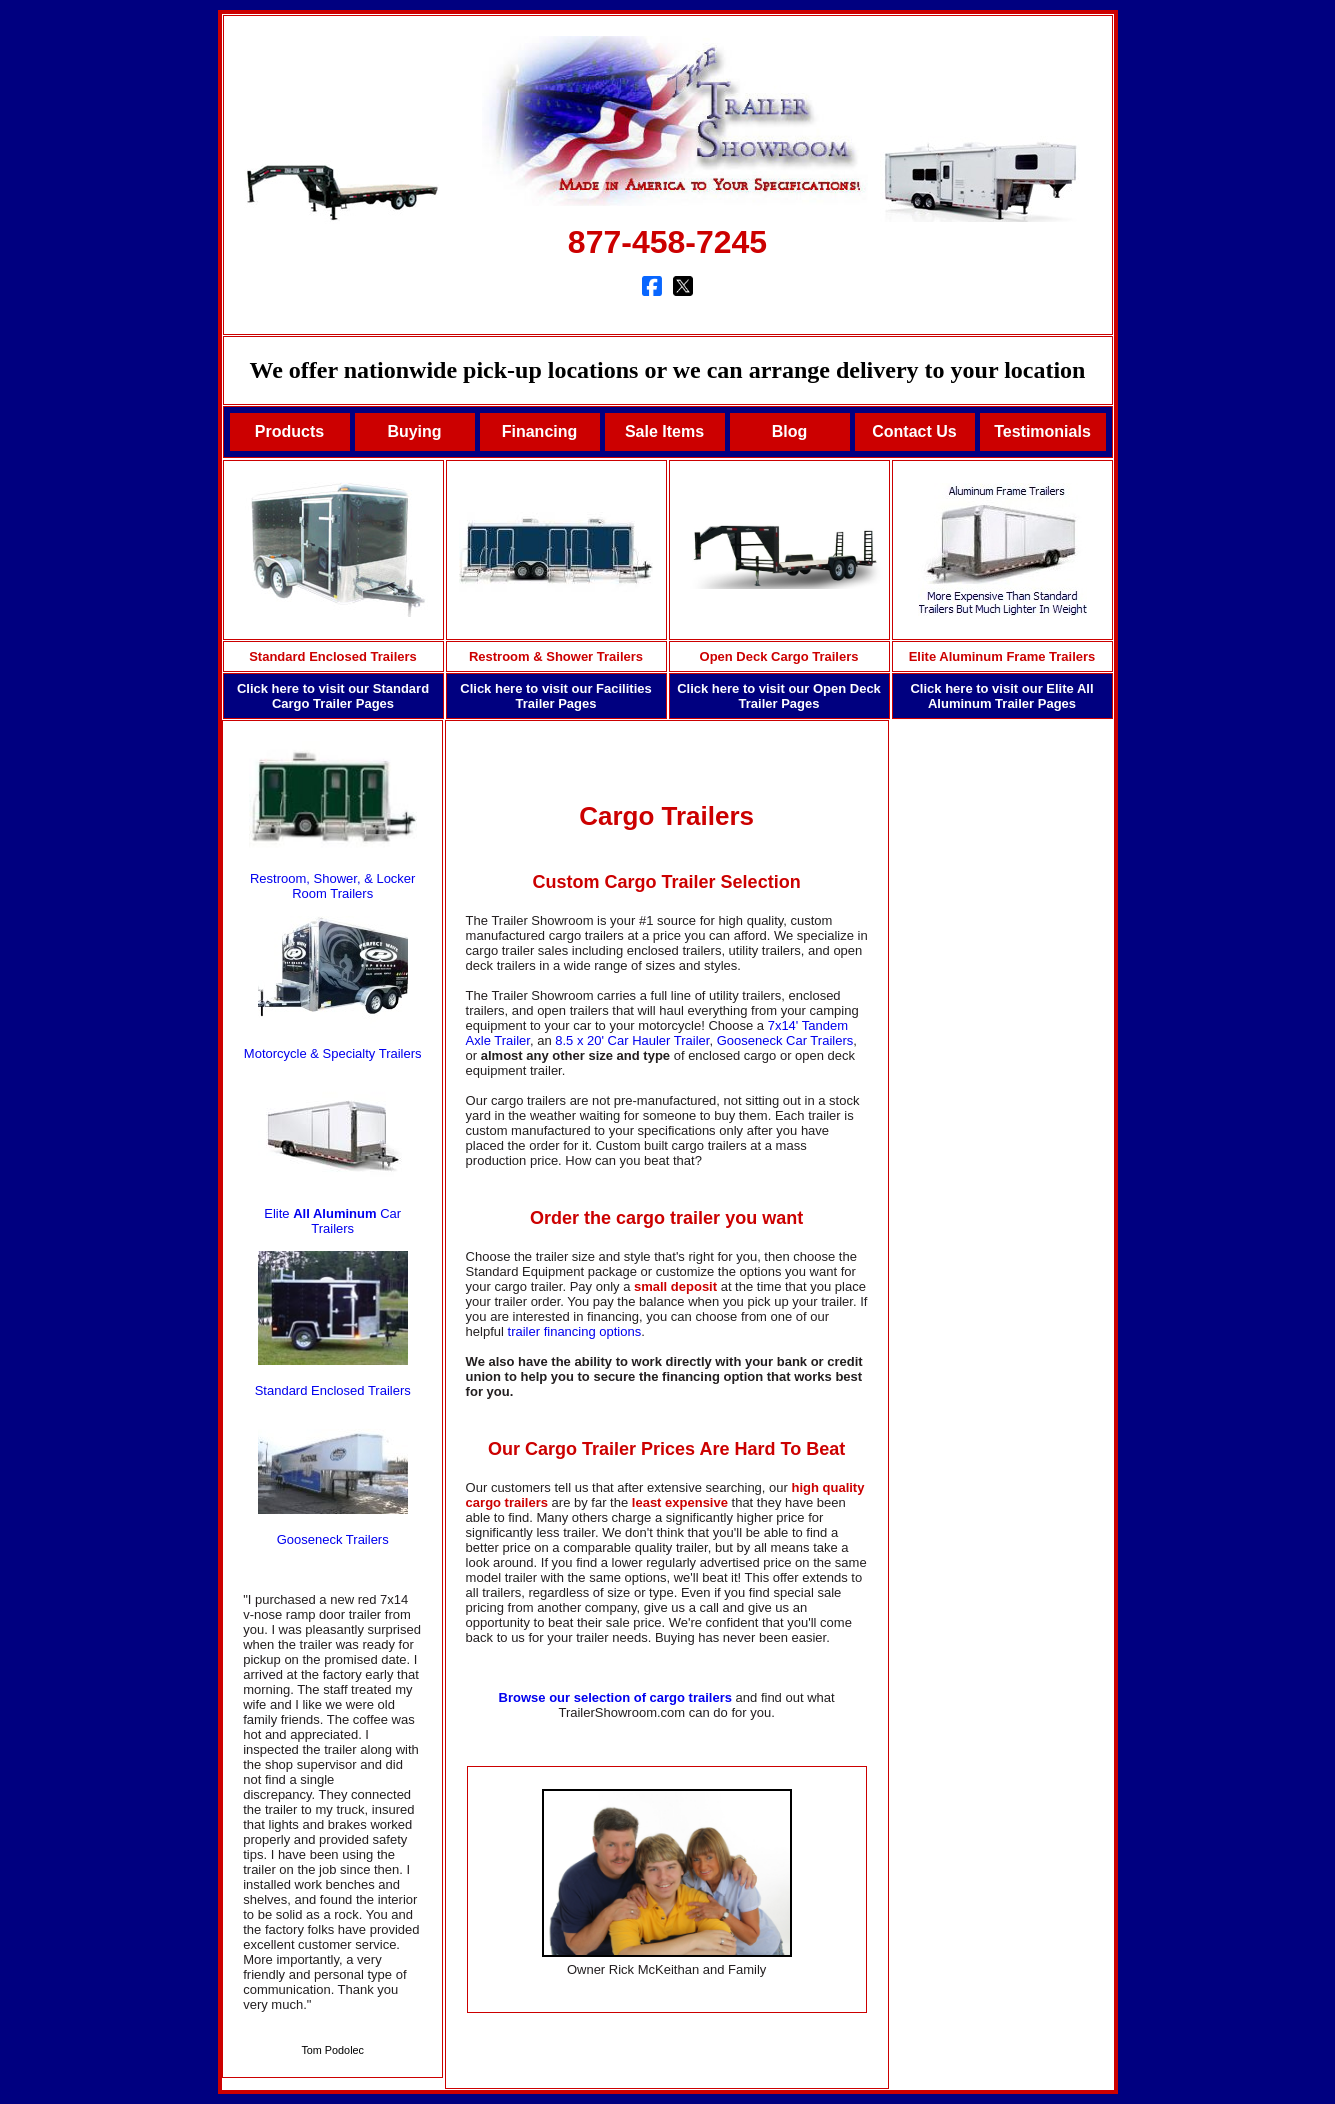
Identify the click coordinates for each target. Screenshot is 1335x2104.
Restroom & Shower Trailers (556, 656)
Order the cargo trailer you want (666, 1218)
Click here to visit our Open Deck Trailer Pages (779, 696)
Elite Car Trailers (332, 1221)
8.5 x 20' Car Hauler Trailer (632, 1040)
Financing (540, 431)
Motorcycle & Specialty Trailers (333, 1053)
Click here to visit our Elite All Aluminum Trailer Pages (1001, 696)
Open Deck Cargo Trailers (779, 656)
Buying (414, 431)
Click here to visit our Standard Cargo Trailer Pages (333, 696)
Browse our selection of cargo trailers (615, 1697)
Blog (790, 431)
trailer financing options (575, 1331)
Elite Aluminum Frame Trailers (1002, 656)
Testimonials (1042, 431)
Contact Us (914, 431)
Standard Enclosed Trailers (333, 656)
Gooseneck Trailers (333, 1539)
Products (289, 431)
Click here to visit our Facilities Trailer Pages (555, 696)
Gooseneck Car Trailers (785, 1040)
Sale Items (664, 431)
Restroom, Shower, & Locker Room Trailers (332, 886)
